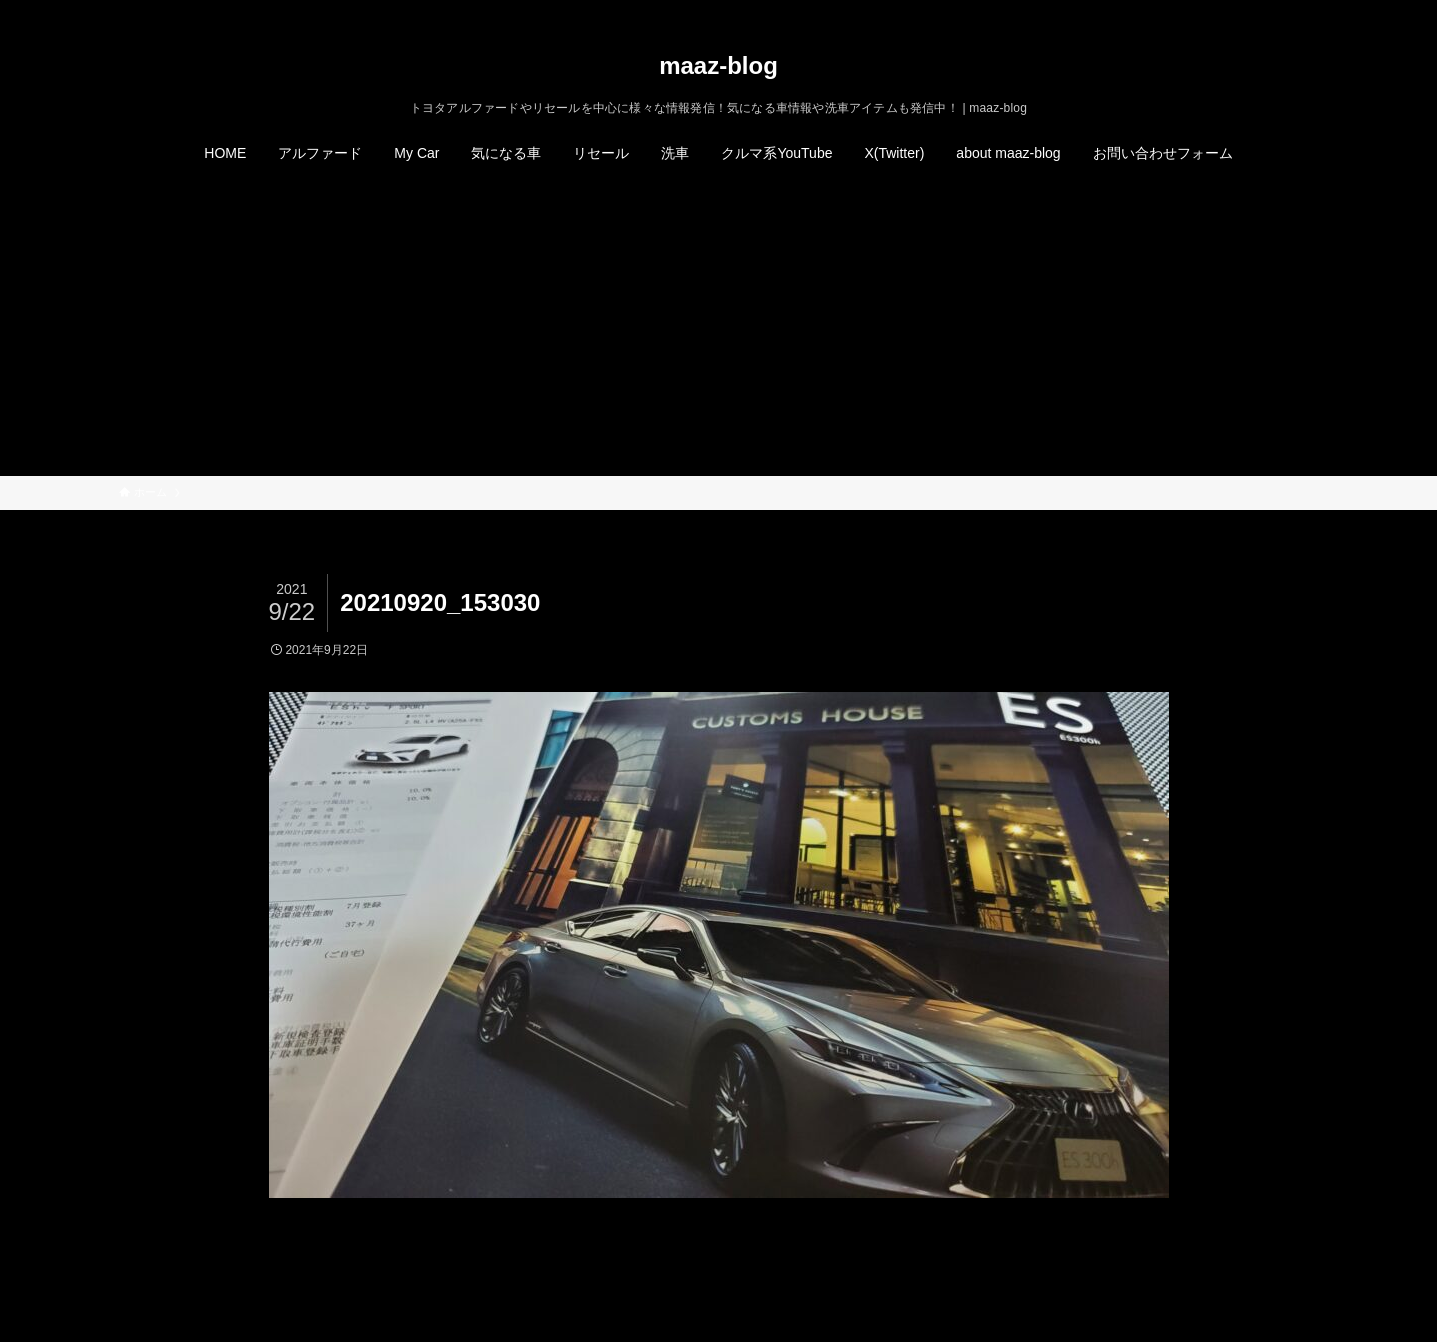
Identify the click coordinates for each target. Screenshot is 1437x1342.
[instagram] (1254, 11)
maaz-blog (718, 66)
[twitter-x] (1228, 11)
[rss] (1280, 11)
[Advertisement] (719, 326)
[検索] (1306, 11)
